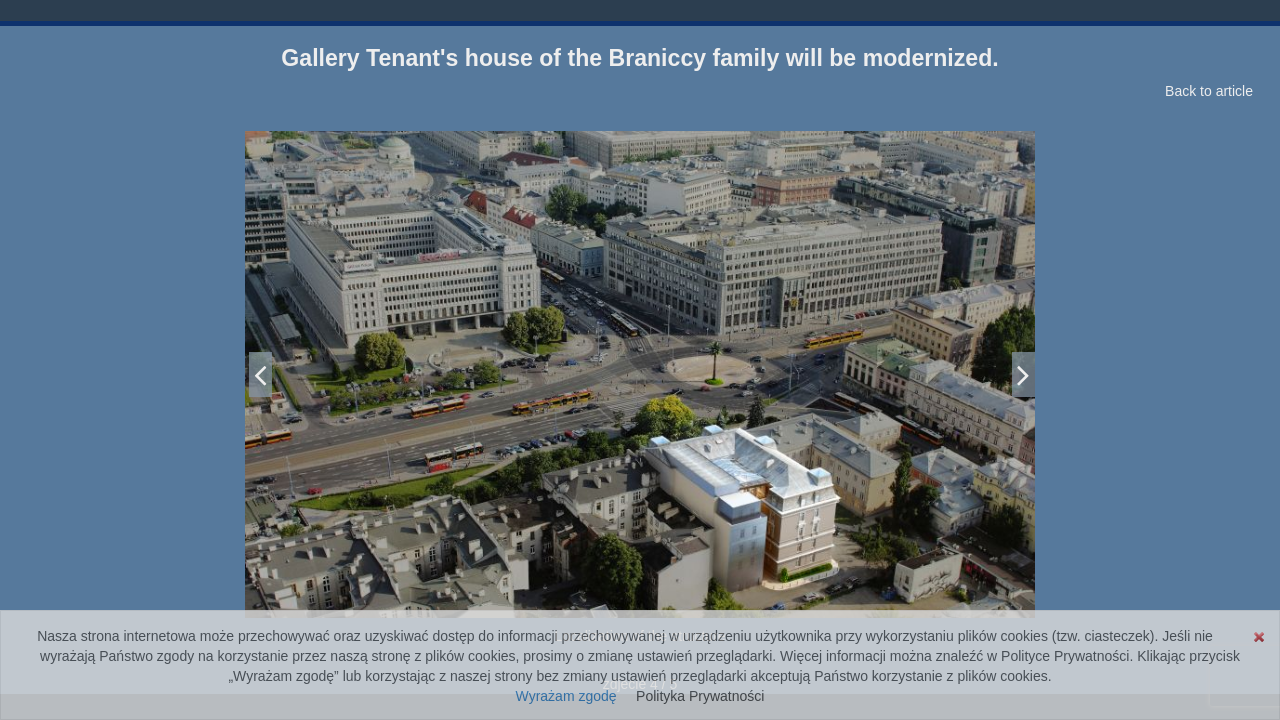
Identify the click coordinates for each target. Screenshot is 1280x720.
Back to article (1209, 91)
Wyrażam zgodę (566, 696)
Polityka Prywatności (700, 696)
